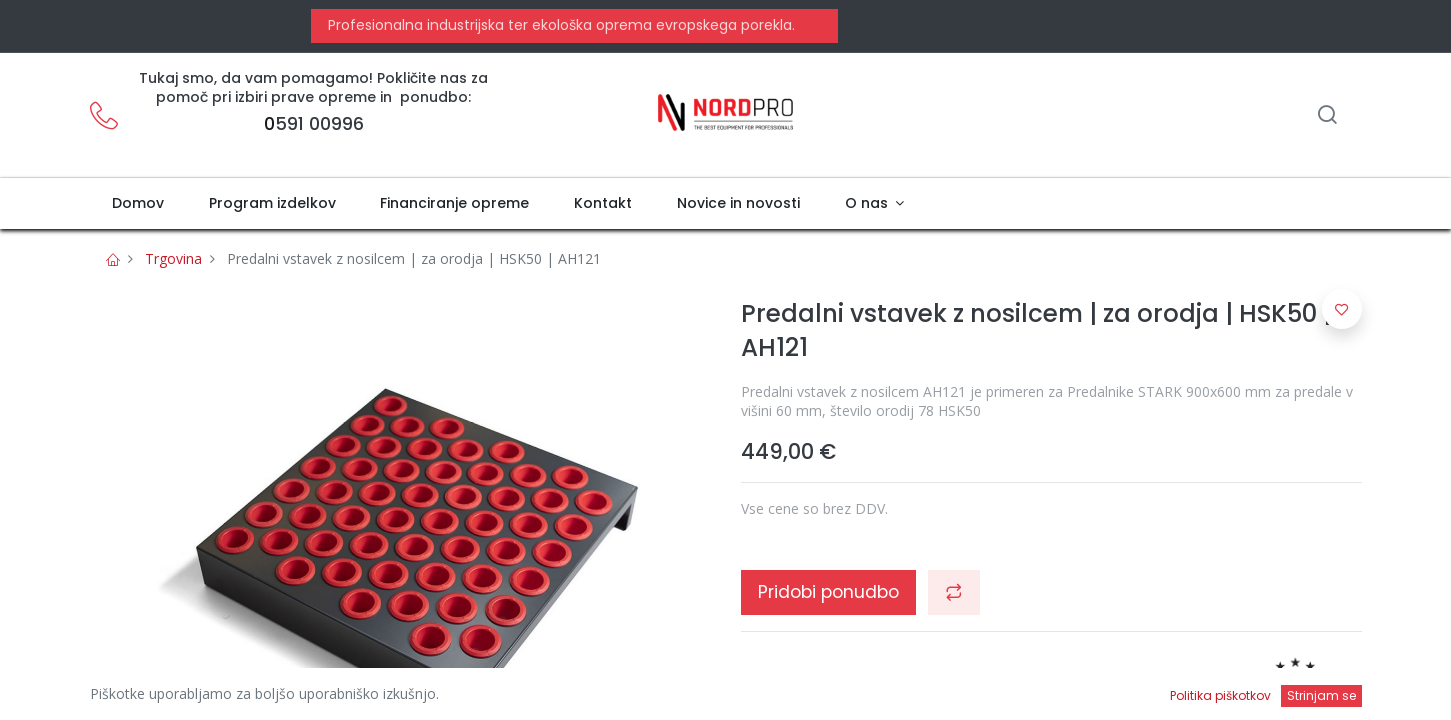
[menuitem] (138, 204)
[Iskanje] (1327, 116)
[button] (954, 592)
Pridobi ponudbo (828, 592)
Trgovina (173, 258)
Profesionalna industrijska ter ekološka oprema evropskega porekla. (559, 25)
